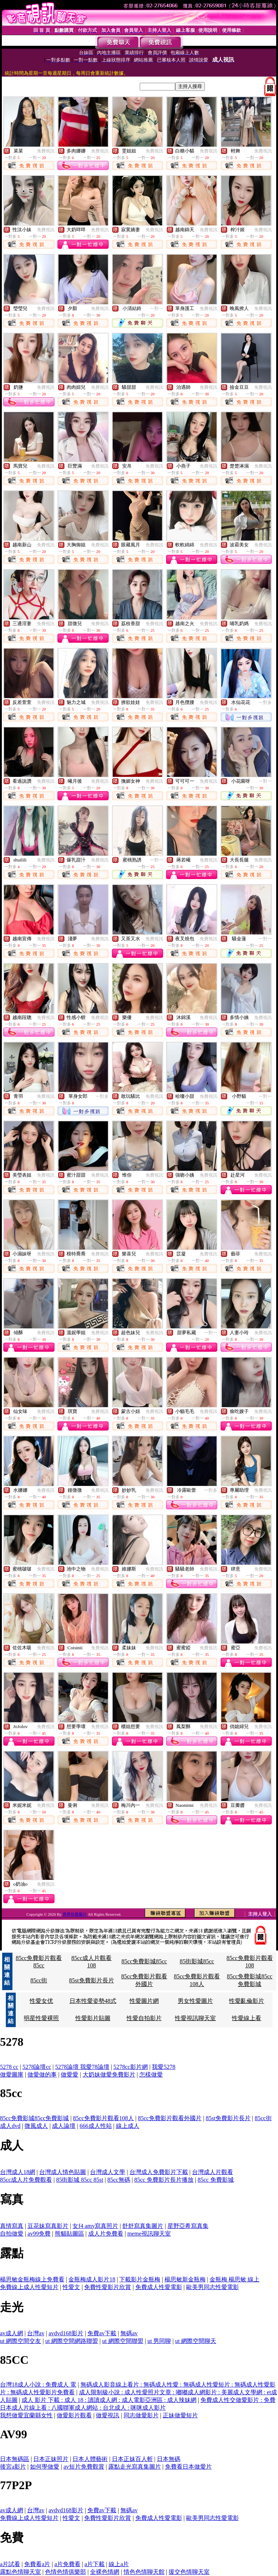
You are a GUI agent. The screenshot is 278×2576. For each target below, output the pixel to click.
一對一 (156, 308)
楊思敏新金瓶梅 (185, 2279)
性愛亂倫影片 (246, 2001)
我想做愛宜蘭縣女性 (26, 2415)
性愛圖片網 (144, 2001)
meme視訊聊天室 (149, 2233)
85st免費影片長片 (91, 1980)
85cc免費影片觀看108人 (103, 2118)
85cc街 (38, 1980)
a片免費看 (67, 2564)
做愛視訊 (107, 2415)
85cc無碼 (118, 2180)
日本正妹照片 (50, 2459)
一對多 (265, 702)
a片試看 (10, 2564)
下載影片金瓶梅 (139, 2279)
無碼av (129, 2333)
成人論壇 (63, 2126)
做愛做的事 (42, 2074)
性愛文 (71, 2287)
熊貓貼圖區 (69, 2233)
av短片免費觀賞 (84, 2467)
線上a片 (119, 2564)
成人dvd (10, 2126)
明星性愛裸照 (41, 2018)
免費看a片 (37, 2564)
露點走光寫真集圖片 (134, 2467)
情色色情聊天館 (144, 2572)
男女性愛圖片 (195, 2001)
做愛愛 (69, 2074)
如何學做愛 (44, 2467)
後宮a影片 (13, 2467)
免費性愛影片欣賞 (107, 2287)
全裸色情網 (104, 2572)
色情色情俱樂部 (65, 2572)
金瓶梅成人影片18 (91, 2279)
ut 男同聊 (159, 2341)
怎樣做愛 (151, 2074)
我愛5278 (163, 2067)
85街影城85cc (197, 1961)
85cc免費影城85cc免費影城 (34, 2118)
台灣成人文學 (107, 2172)
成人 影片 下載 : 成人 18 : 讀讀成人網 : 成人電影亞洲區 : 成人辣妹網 (109, 2400)
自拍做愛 (11, 2233)
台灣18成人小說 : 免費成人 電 (38, 2384)
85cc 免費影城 (215, 2180)
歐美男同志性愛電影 (212, 2287)
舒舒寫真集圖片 (142, 2226)
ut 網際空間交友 (20, 2341)
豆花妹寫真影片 (47, 2226)
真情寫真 (11, 2226)
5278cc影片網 (130, 2067)
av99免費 (38, 2233)
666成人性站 (96, 2126)
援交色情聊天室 (189, 2572)
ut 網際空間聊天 (195, 2341)
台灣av (35, 2333)
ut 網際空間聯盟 (122, 2341)
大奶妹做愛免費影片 (109, 2074)
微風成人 (36, 2126)
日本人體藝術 (90, 2459)
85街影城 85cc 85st (79, 2180)
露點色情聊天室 (20, 2572)
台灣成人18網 (17, 2172)
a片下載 (94, 2564)
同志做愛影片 (141, 2415)
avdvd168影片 (66, 2333)
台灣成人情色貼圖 (62, 2172)
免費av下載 (101, 2333)
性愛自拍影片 (144, 2018)
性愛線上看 (246, 2018)
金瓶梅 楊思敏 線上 (234, 2279)
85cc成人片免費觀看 (26, 2180)
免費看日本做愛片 (188, 2467)
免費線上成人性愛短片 (29, 2287)
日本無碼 (168, 2459)
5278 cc (9, 2067)
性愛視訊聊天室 (195, 2018)
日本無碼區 (14, 2459)
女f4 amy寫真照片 (95, 2226)
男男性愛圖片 (75, 1914)
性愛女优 (41, 2001)
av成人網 (11, 2333)
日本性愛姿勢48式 (93, 2001)
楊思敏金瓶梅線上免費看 (32, 2279)
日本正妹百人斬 (132, 2459)
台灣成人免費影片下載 (158, 2172)
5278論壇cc (36, 2067)
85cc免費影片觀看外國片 (170, 2118)
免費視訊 (46, 151)
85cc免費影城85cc (144, 1961)
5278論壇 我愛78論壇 (82, 2067)
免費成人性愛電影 (158, 2287)
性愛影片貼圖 (92, 2018)
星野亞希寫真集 (188, 2226)
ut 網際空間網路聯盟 (71, 2341)
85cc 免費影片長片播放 (164, 2180)
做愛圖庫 (11, 2074)
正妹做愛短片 (180, 2415)
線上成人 (127, 2126)
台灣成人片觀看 (212, 2172)
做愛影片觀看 (74, 2415)
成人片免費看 (105, 2233)
